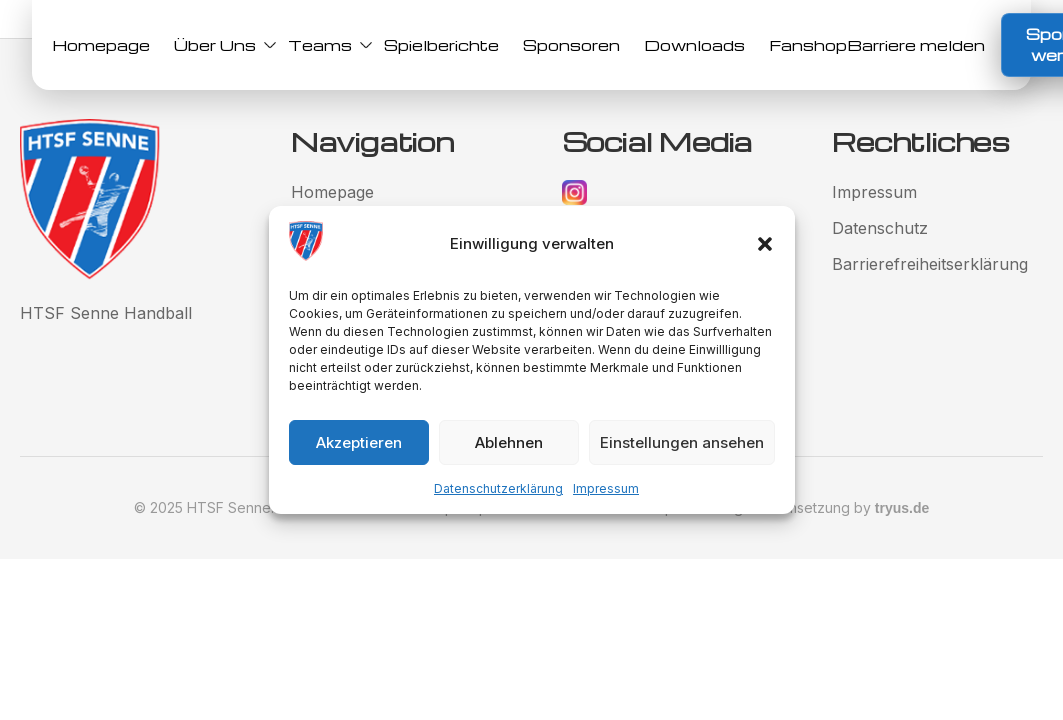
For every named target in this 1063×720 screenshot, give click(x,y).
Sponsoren (571, 45)
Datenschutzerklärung (498, 488)
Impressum (606, 488)
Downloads (694, 45)
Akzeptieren (359, 442)
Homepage (101, 45)
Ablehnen (509, 442)
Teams (324, 45)
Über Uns (219, 45)
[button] (765, 244)
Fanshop (808, 45)
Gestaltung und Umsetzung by (801, 507)
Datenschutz (880, 228)
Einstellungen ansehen (682, 442)
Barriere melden (916, 45)
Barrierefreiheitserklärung (930, 264)
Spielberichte (441, 45)
